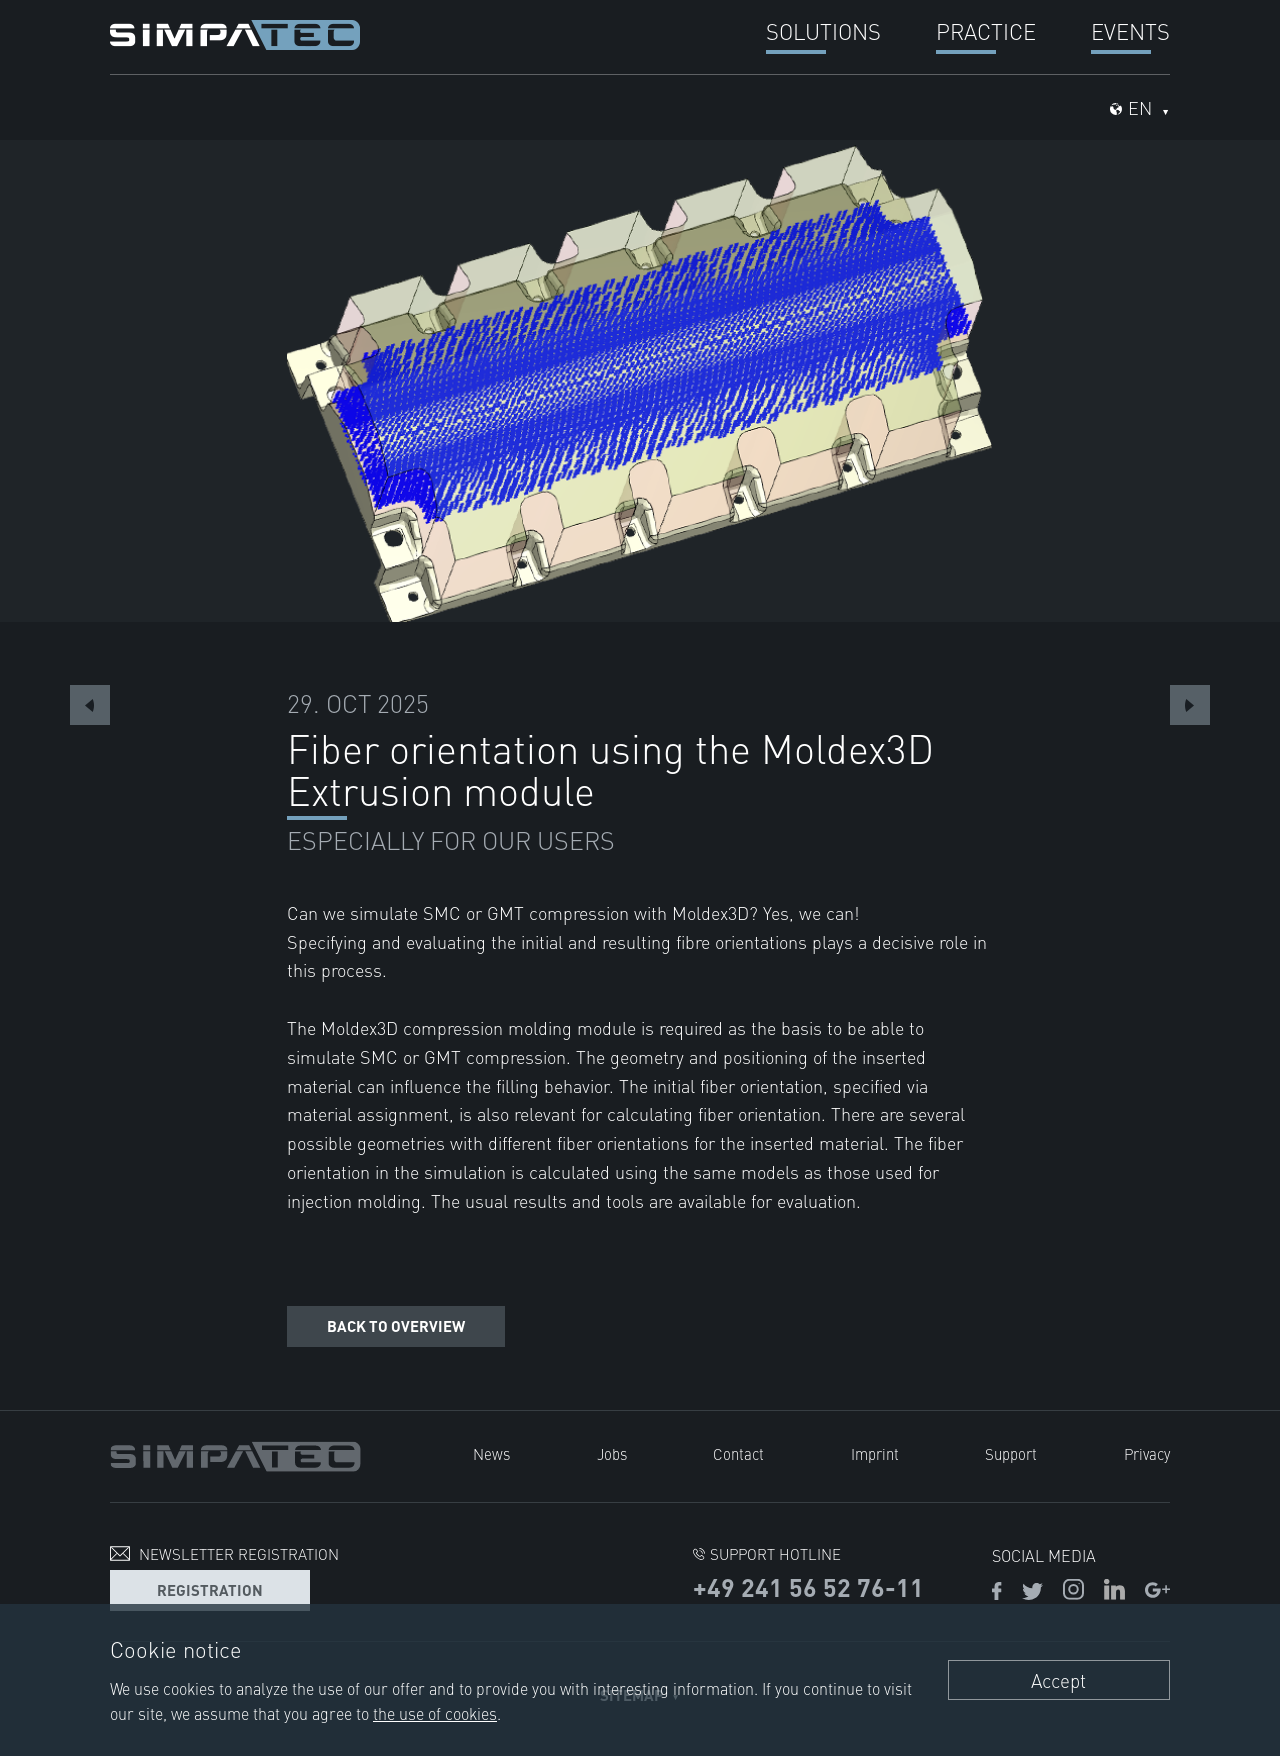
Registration (210, 1589)
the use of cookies (435, 1713)
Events (1130, 30)
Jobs (612, 1453)
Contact (738, 1453)
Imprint (875, 1453)
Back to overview (396, 1325)
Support (1011, 1453)
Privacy (1147, 1453)
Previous (90, 705)
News (491, 1453)
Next (1190, 705)
